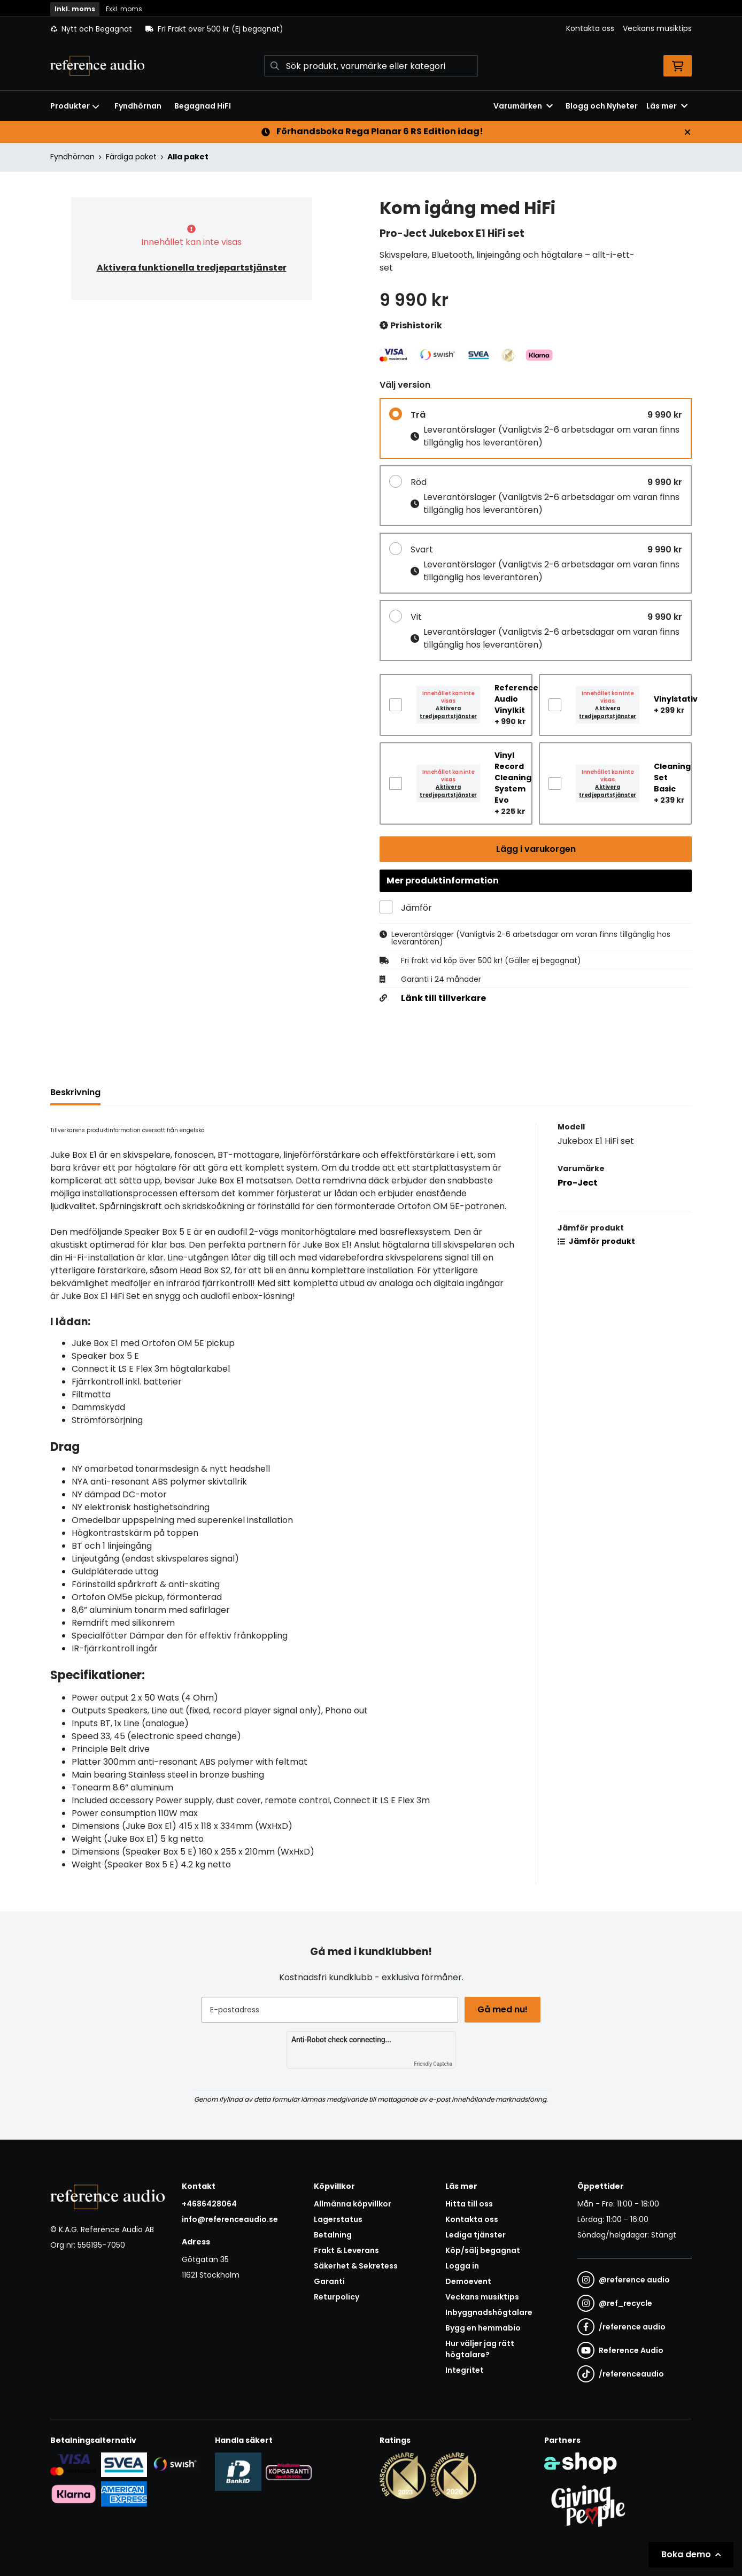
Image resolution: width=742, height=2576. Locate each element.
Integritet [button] (464, 2370)
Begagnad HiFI (202, 106)
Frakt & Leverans (346, 2250)
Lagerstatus (338, 2219)
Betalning (333, 2234)
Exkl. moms (124, 8)
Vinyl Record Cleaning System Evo (512, 777)
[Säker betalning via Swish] (174, 2464)
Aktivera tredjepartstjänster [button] (448, 712)
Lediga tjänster (475, 2234)
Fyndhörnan (137, 106)
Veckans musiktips (657, 28)
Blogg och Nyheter (602, 106)
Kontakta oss (590, 28)
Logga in (462, 2265)
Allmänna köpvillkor (352, 2203)
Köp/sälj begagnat (482, 2250)
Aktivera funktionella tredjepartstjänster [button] (192, 268)
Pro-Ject (578, 1185)
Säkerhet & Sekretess (356, 2265)
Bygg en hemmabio (483, 2328)
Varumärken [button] (523, 106)
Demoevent (468, 2281)
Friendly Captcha (433, 2064)
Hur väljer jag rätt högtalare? (479, 2349)
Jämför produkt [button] (596, 1243)
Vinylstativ (676, 699)
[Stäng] (687, 132)
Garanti (329, 2281)
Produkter (74, 106)
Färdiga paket (131, 156)
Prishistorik (411, 326)
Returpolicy (336, 2297)
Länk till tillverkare (443, 1000)
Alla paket (187, 156)
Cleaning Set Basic (672, 777)
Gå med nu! (503, 2009)
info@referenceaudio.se (230, 2219)
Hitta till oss (469, 2203)
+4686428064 (209, 2203)
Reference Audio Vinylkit (516, 699)
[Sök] (371, 65)
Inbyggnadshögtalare (488, 2312)
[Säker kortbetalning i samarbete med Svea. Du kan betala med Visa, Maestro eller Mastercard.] (73, 2464)
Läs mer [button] (666, 106)
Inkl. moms (75, 8)
